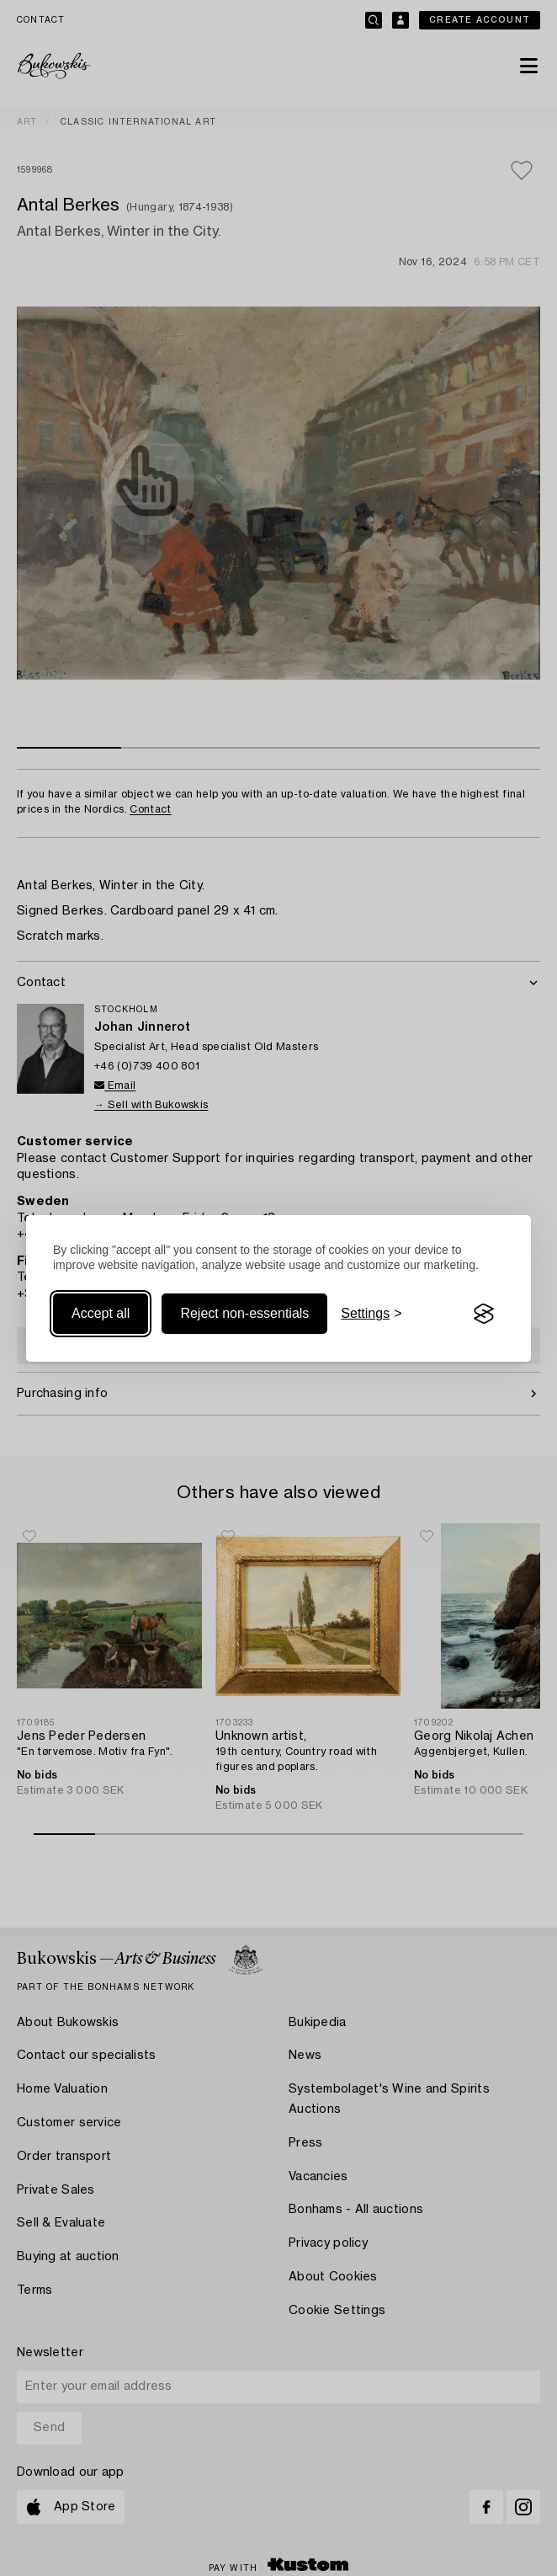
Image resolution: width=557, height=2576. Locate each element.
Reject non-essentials (244, 1313)
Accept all (101, 1313)
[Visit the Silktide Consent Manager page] (484, 1313)
